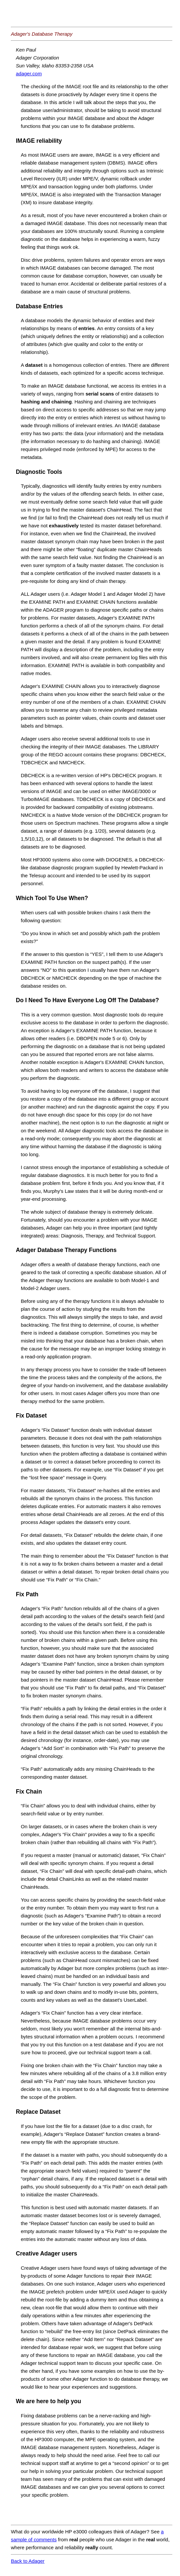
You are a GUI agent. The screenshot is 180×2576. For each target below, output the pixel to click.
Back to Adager (28, 2561)
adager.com (29, 73)
